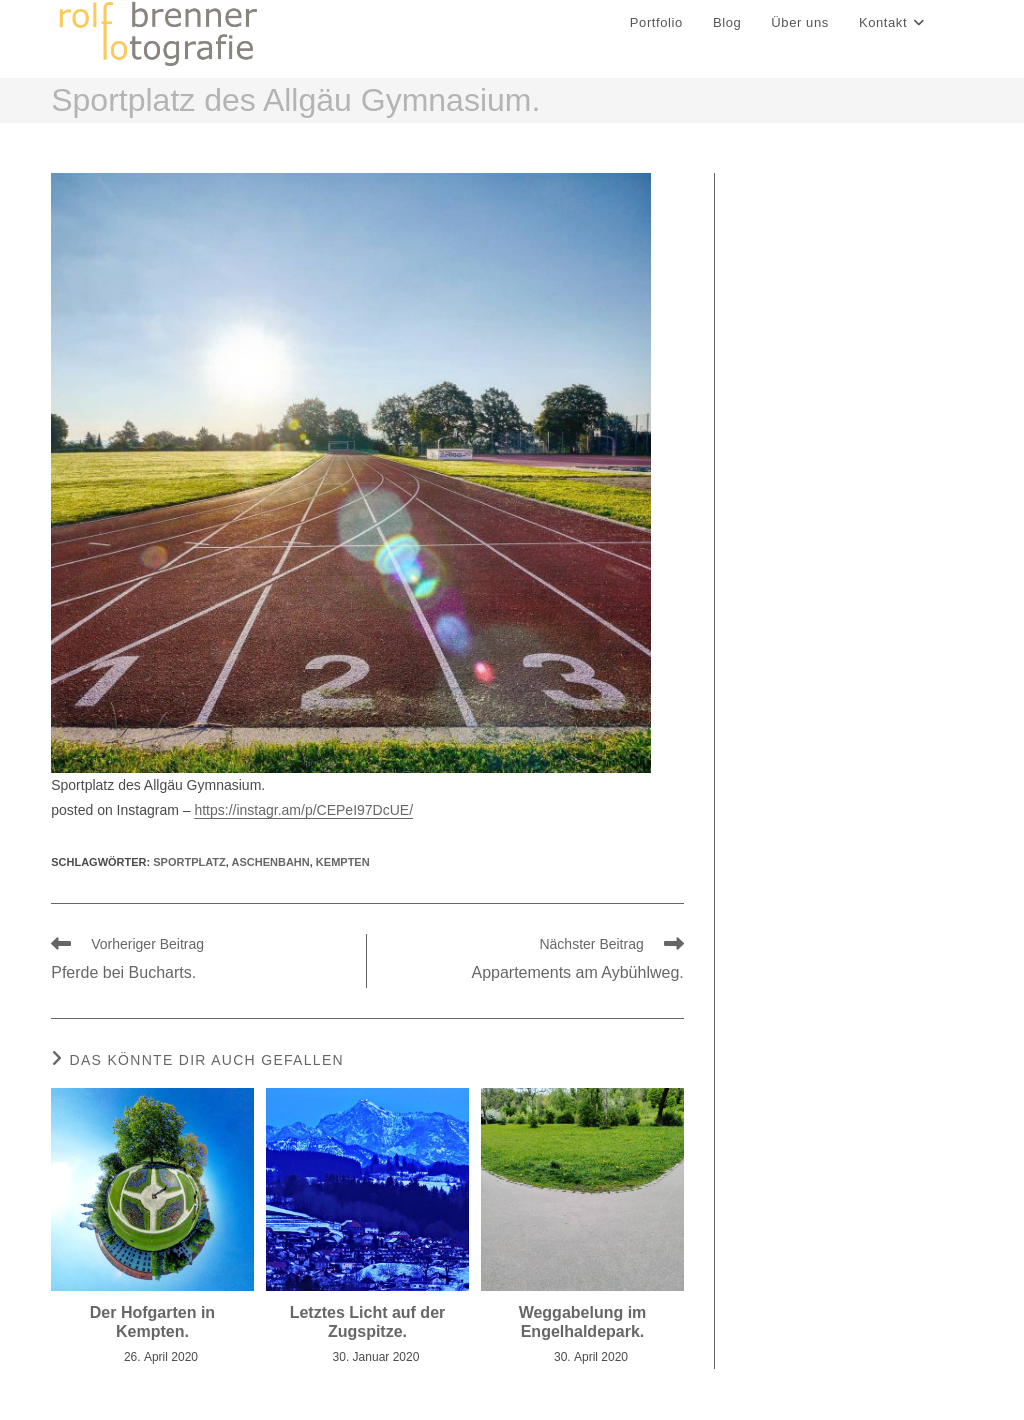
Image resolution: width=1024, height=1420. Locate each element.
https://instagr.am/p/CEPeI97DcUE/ (303, 810)
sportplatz (189, 862)
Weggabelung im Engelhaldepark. (583, 1322)
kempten (343, 862)
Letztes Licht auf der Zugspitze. (368, 1322)
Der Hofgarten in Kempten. (152, 1322)
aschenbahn (271, 862)
